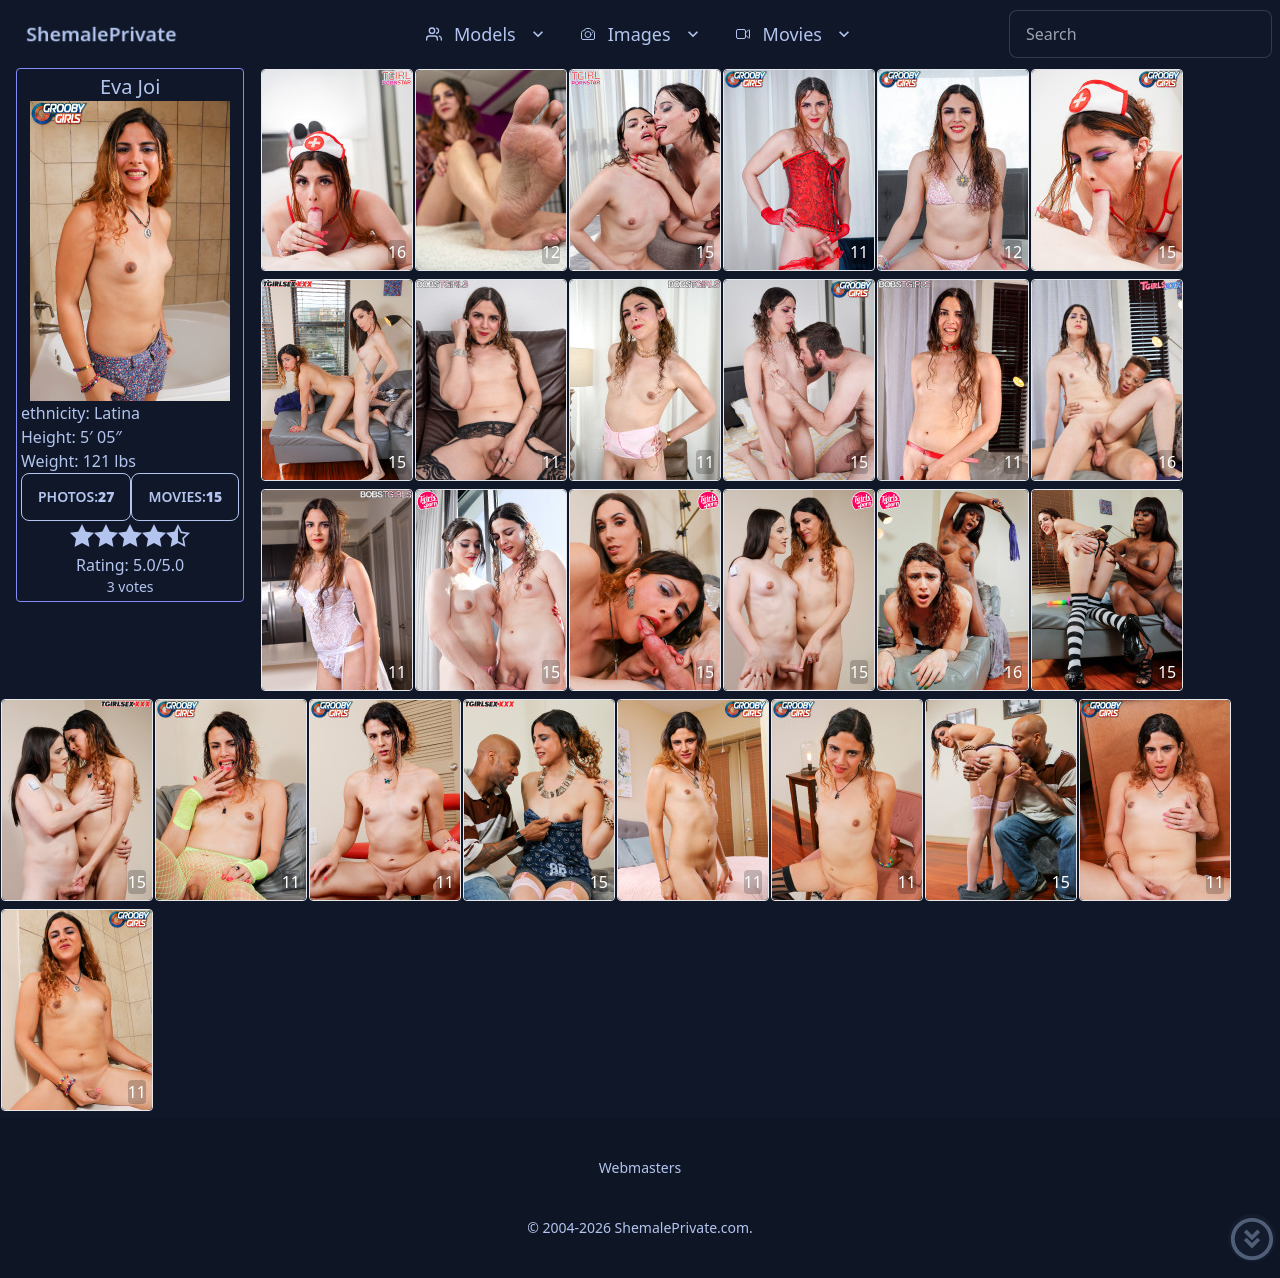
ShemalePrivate (101, 33)
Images (641, 34)
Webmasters (640, 1167)
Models (487, 34)
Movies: (185, 496)
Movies (794, 34)
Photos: (76, 496)
